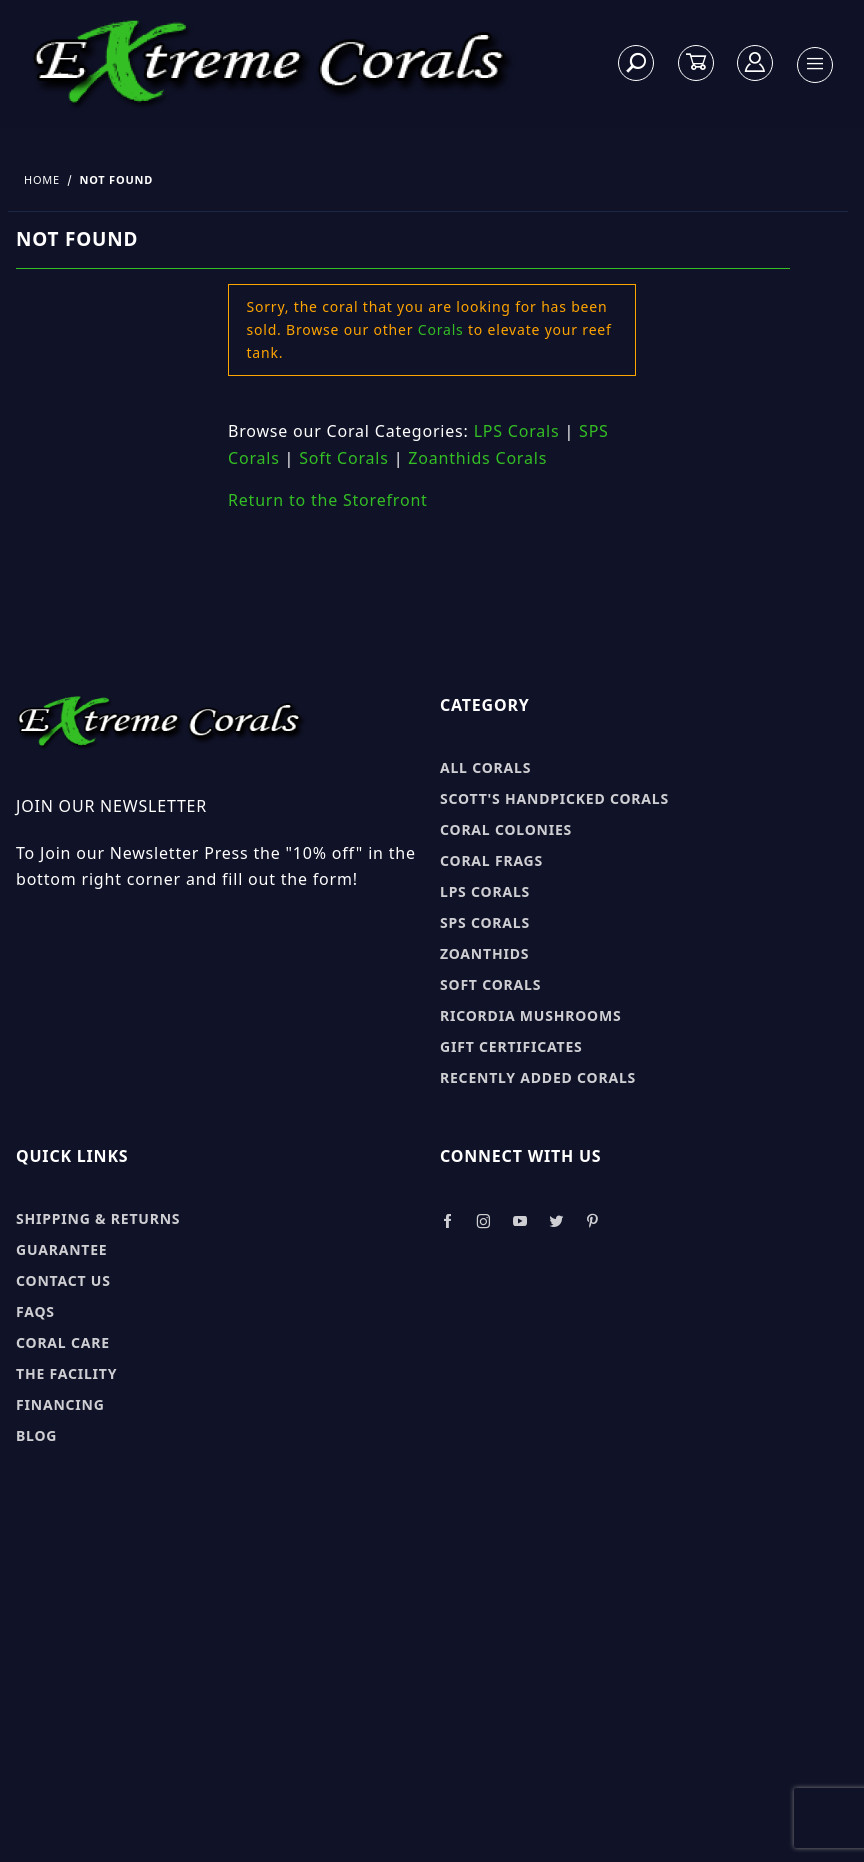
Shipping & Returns (98, 1218)
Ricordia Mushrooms (530, 1015)
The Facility (66, 1373)
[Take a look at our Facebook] (447, 1221)
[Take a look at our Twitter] (556, 1221)
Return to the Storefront (328, 500)
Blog (36, 1435)
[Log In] (755, 62)
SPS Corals (485, 922)
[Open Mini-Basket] (696, 62)
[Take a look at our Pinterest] (592, 1221)
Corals (441, 329)
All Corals (485, 767)
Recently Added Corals (538, 1077)
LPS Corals (517, 431)
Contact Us (63, 1280)
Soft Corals (344, 458)
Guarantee (61, 1249)
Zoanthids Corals (477, 458)
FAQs (35, 1311)
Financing (60, 1404)
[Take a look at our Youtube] (521, 1221)
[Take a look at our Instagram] (484, 1221)
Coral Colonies (506, 829)
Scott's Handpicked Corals (554, 798)
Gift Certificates (511, 1046)
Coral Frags (491, 860)
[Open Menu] (815, 65)
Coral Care (63, 1342)
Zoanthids (484, 953)
